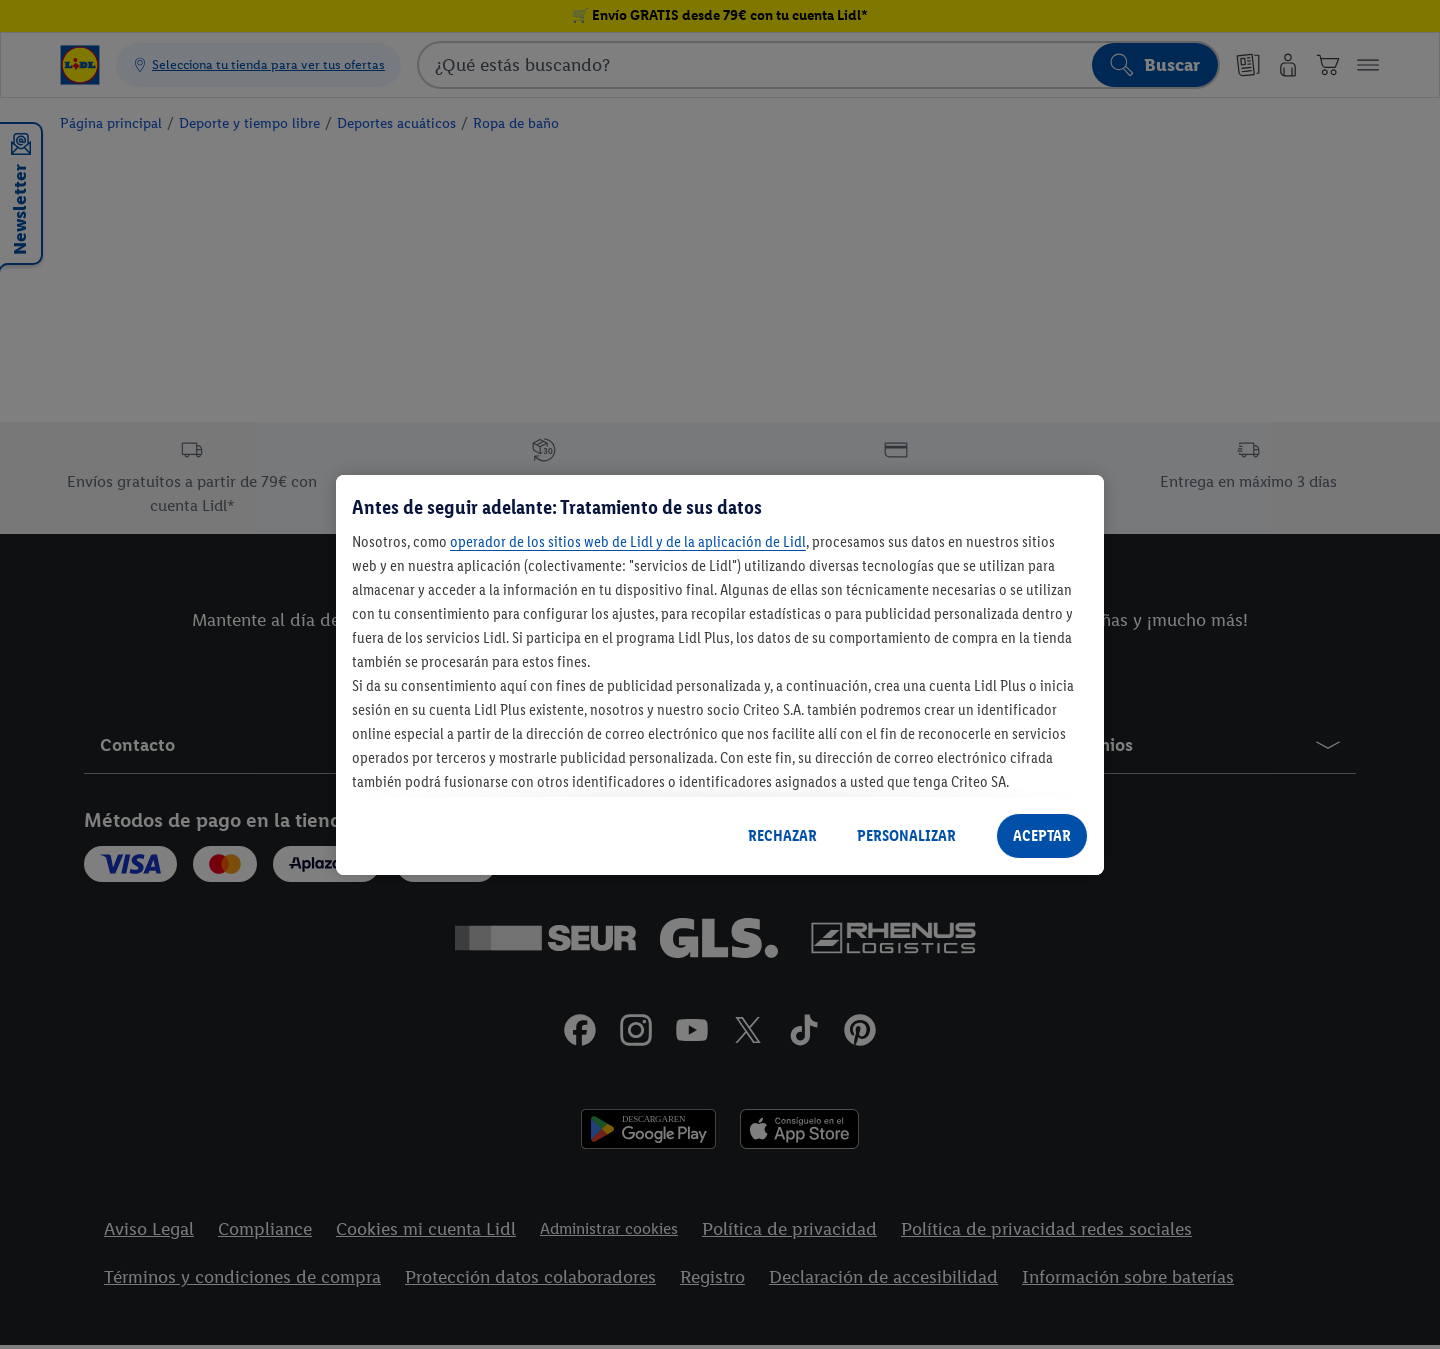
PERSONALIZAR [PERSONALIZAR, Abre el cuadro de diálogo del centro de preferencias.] (906, 835)
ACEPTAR (1042, 835)
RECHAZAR (782, 835)
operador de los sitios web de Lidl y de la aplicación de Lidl (628, 541)
